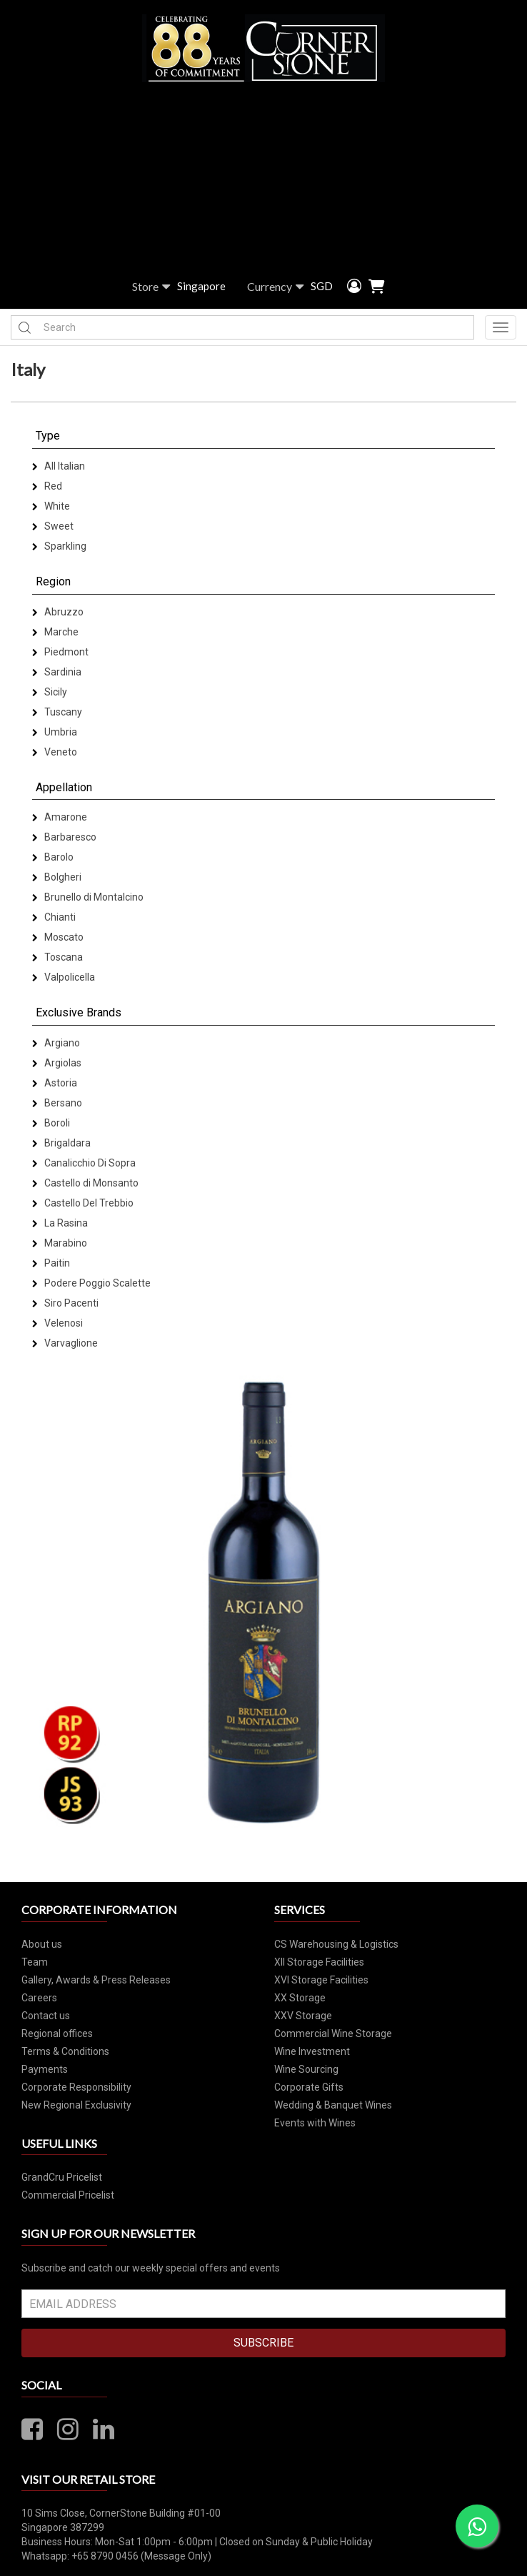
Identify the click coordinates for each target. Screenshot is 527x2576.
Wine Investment (312, 2051)
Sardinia (56, 672)
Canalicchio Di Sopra (84, 1163)
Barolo (53, 857)
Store (151, 286)
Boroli (51, 1123)
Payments (44, 2069)
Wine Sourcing (306, 2069)
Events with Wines (315, 2123)
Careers (39, 1997)
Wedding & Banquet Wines (333, 2105)
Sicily (49, 692)
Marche (55, 632)
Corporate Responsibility (76, 2087)
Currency (275, 286)
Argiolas (56, 1063)
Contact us (45, 2015)
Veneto (54, 752)
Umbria (54, 732)
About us (41, 1944)
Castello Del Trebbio (83, 1203)
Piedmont (60, 652)
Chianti (54, 917)
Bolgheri (56, 877)
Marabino (59, 1243)
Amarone (59, 817)
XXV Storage (303, 2015)
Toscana (57, 957)
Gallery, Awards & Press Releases (96, 1980)
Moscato (58, 937)
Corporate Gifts (308, 2087)
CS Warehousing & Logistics (336, 1944)
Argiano (56, 1043)
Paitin (51, 1263)
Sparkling (59, 546)
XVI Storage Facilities (321, 1980)
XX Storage (300, 1997)
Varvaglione (65, 1343)
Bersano (57, 1103)
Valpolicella (63, 977)
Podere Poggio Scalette (91, 1283)
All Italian (58, 466)
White (51, 506)
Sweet (53, 526)
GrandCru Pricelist (61, 2177)
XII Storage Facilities (319, 1962)
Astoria (54, 1083)
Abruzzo (58, 612)
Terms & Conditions (65, 2051)
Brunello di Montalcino (88, 897)
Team (34, 1962)
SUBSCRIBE (263, 2342)
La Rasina (60, 1223)
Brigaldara (61, 1143)
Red (47, 486)
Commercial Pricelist (67, 2195)
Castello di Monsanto (85, 1183)
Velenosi (57, 1323)
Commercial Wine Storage (333, 2033)
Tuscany (57, 712)
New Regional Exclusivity (76, 2105)
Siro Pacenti (65, 1303)
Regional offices (57, 2033)
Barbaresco (64, 837)
